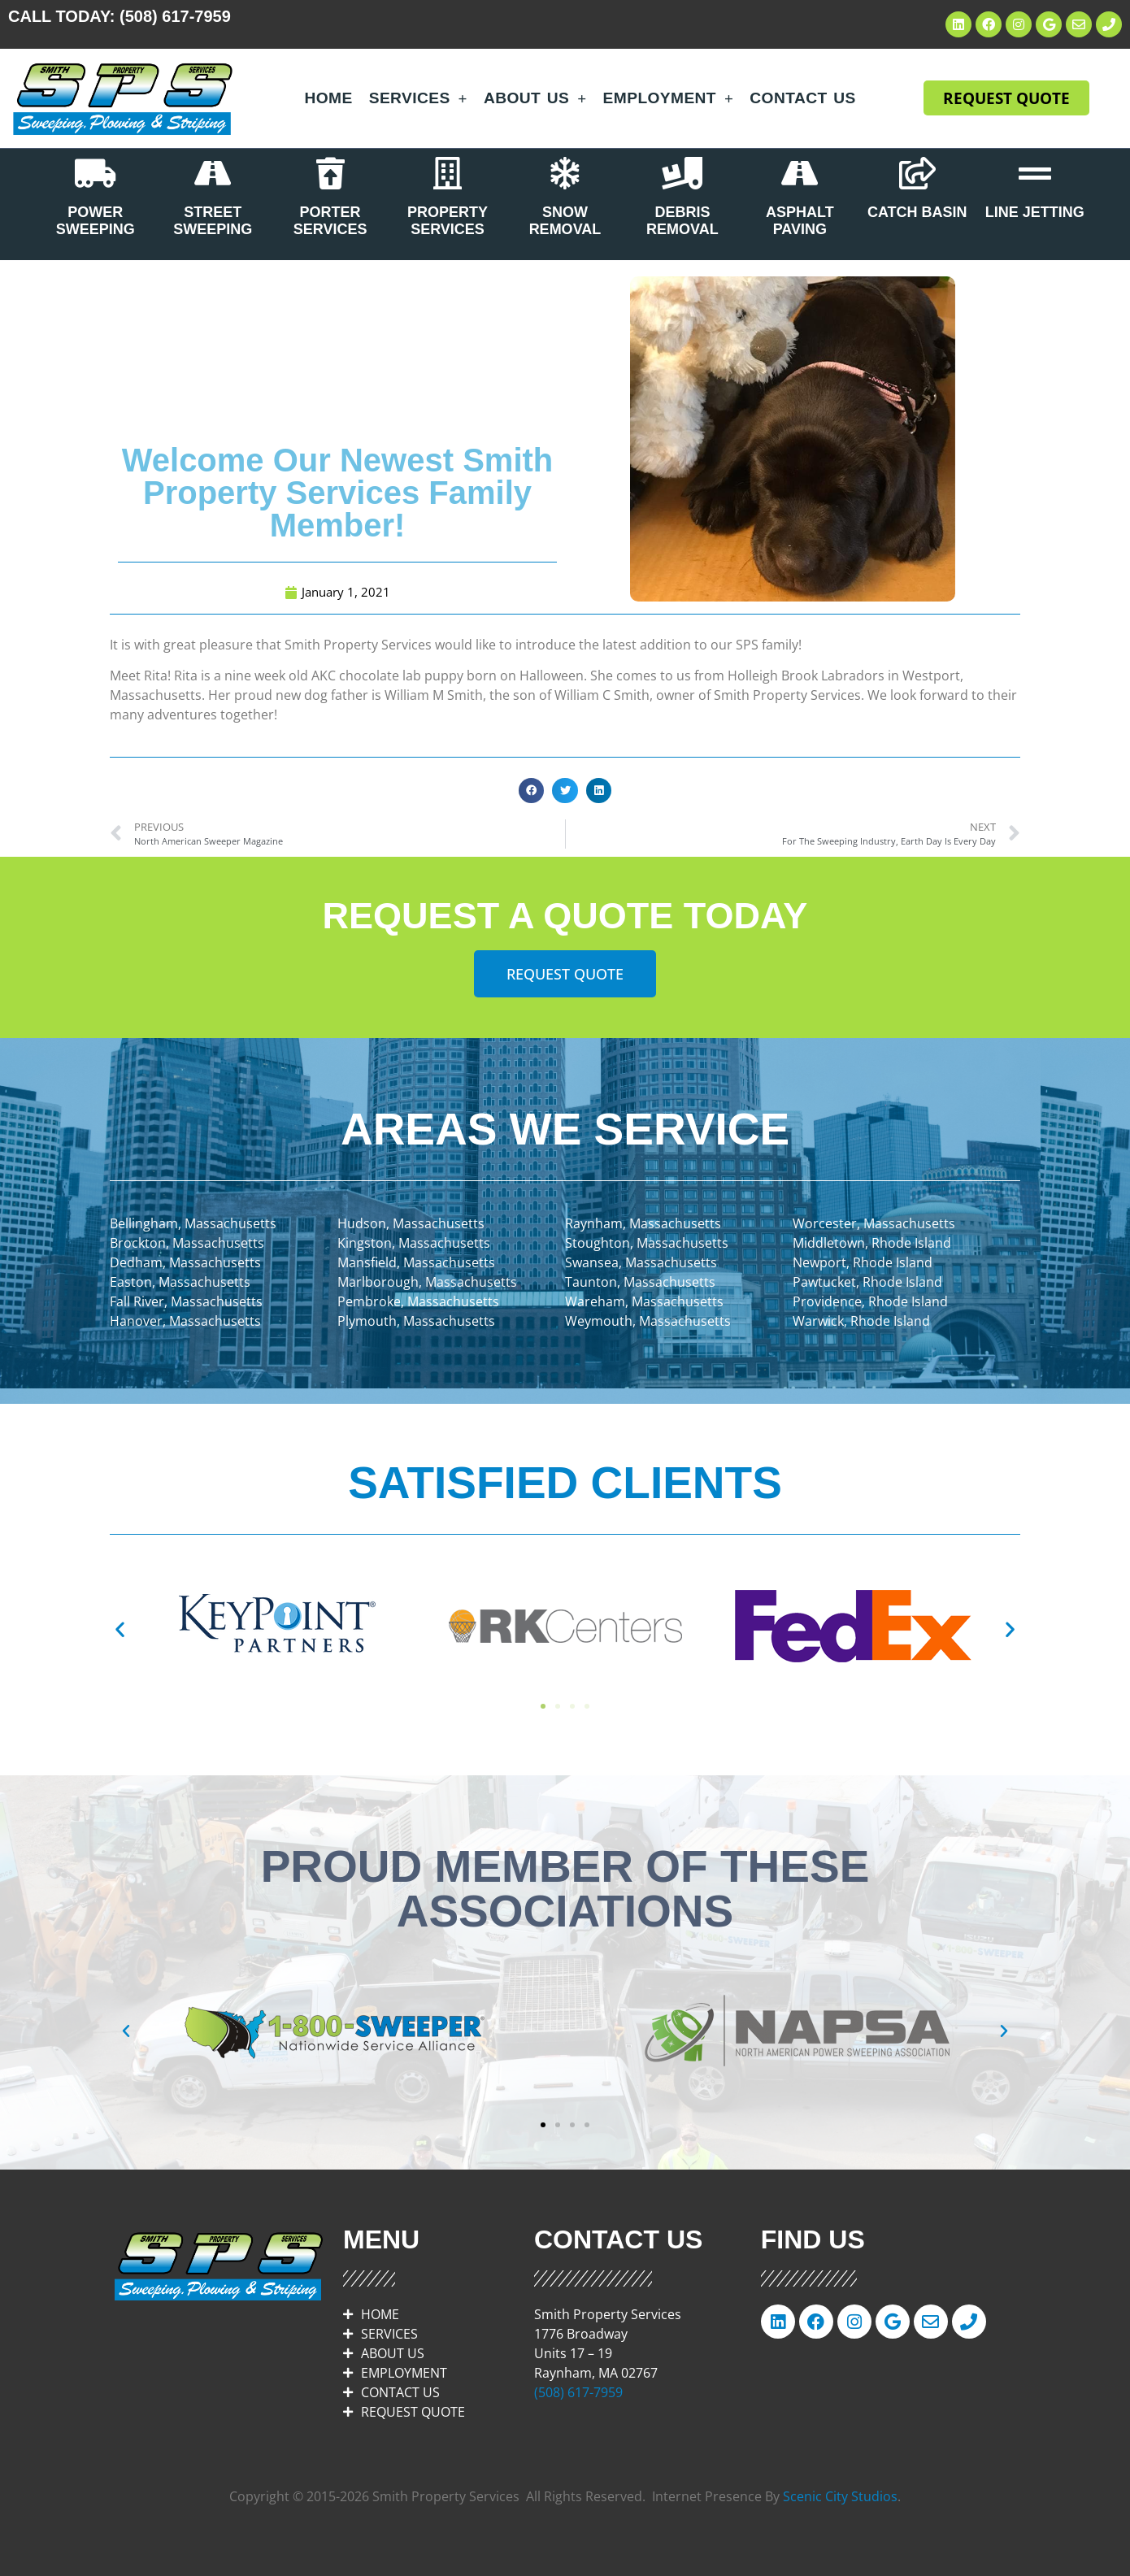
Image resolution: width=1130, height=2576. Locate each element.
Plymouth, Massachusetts (416, 1321)
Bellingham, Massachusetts (193, 1223)
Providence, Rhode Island (870, 1301)
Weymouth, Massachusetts (648, 1321)
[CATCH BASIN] (917, 173)
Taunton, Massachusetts (640, 1282)
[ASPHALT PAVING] (800, 173)
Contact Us (802, 97)
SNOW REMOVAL (565, 221)
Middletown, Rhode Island (872, 1243)
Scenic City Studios (840, 2496)
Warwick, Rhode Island (861, 1321)
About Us (535, 98)
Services (418, 98)
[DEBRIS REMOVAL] (682, 173)
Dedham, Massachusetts (185, 1262)
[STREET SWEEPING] (213, 173)
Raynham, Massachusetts (643, 1223)
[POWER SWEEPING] (95, 173)
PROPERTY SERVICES (447, 221)
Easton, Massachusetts (180, 1282)
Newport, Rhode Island (862, 1262)
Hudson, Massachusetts (411, 1223)
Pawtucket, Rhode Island (867, 1282)
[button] (532, 791)
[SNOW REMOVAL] (565, 173)
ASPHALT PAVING (800, 221)
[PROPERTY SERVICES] (448, 173)
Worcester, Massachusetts (874, 1223)
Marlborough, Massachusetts (427, 1282)
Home (329, 97)
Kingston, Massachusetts (413, 1243)
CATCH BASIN (917, 212)
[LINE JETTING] (1035, 173)
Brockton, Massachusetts (187, 1243)
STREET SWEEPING (212, 221)
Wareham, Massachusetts (644, 1301)
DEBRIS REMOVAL (682, 221)
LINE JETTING (1034, 212)
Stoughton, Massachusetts (646, 1243)
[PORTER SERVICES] (330, 173)
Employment (668, 98)
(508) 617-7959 (175, 16)
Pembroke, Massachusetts (418, 1301)
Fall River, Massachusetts (186, 1301)
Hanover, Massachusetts (185, 1321)
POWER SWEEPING (95, 221)
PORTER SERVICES (330, 221)
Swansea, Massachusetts (641, 1262)
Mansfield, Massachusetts (416, 1262)
